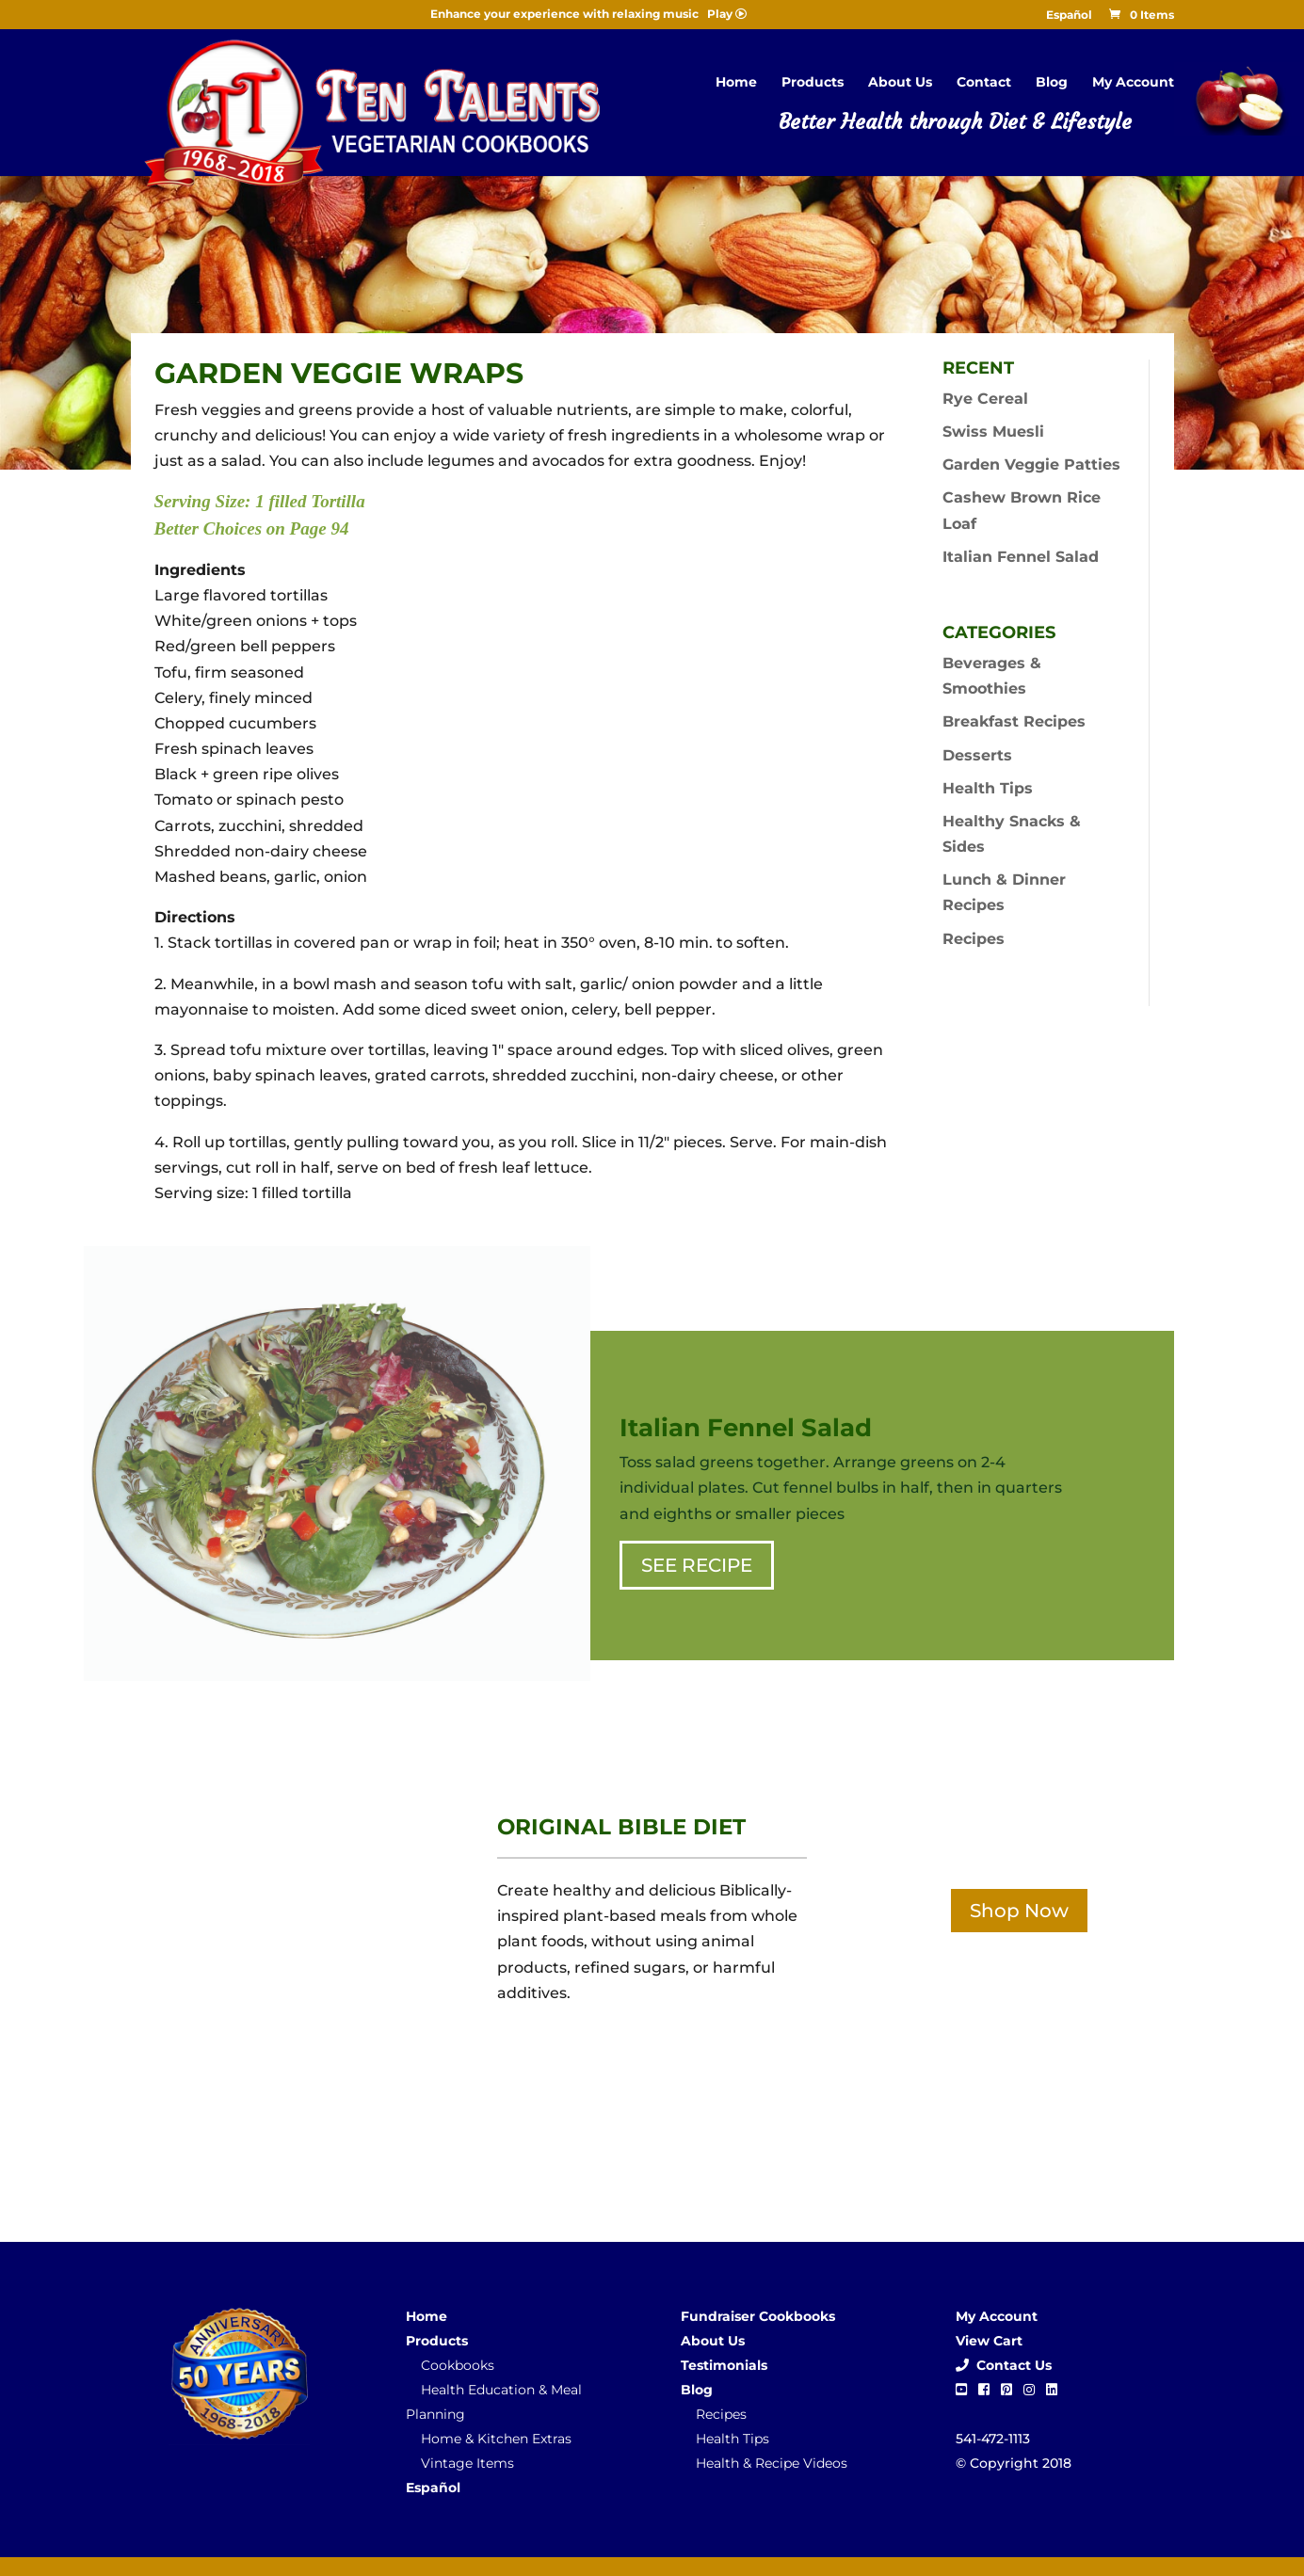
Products (812, 82)
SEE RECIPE (696, 1565)
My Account (1133, 82)
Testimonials (724, 2365)
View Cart (989, 2340)
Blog (1052, 82)
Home (736, 82)
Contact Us (1004, 2365)
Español (1069, 15)
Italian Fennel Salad (1020, 557)
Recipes (973, 939)
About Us (900, 82)
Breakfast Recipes (1014, 721)
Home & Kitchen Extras (496, 2438)
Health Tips (987, 788)
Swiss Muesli (993, 431)
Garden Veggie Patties (1031, 464)
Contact (984, 82)
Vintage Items (467, 2463)
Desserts (977, 755)
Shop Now (1019, 1910)
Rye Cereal (985, 399)
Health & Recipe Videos (771, 2463)
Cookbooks (457, 2365)
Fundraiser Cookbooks (758, 2316)
